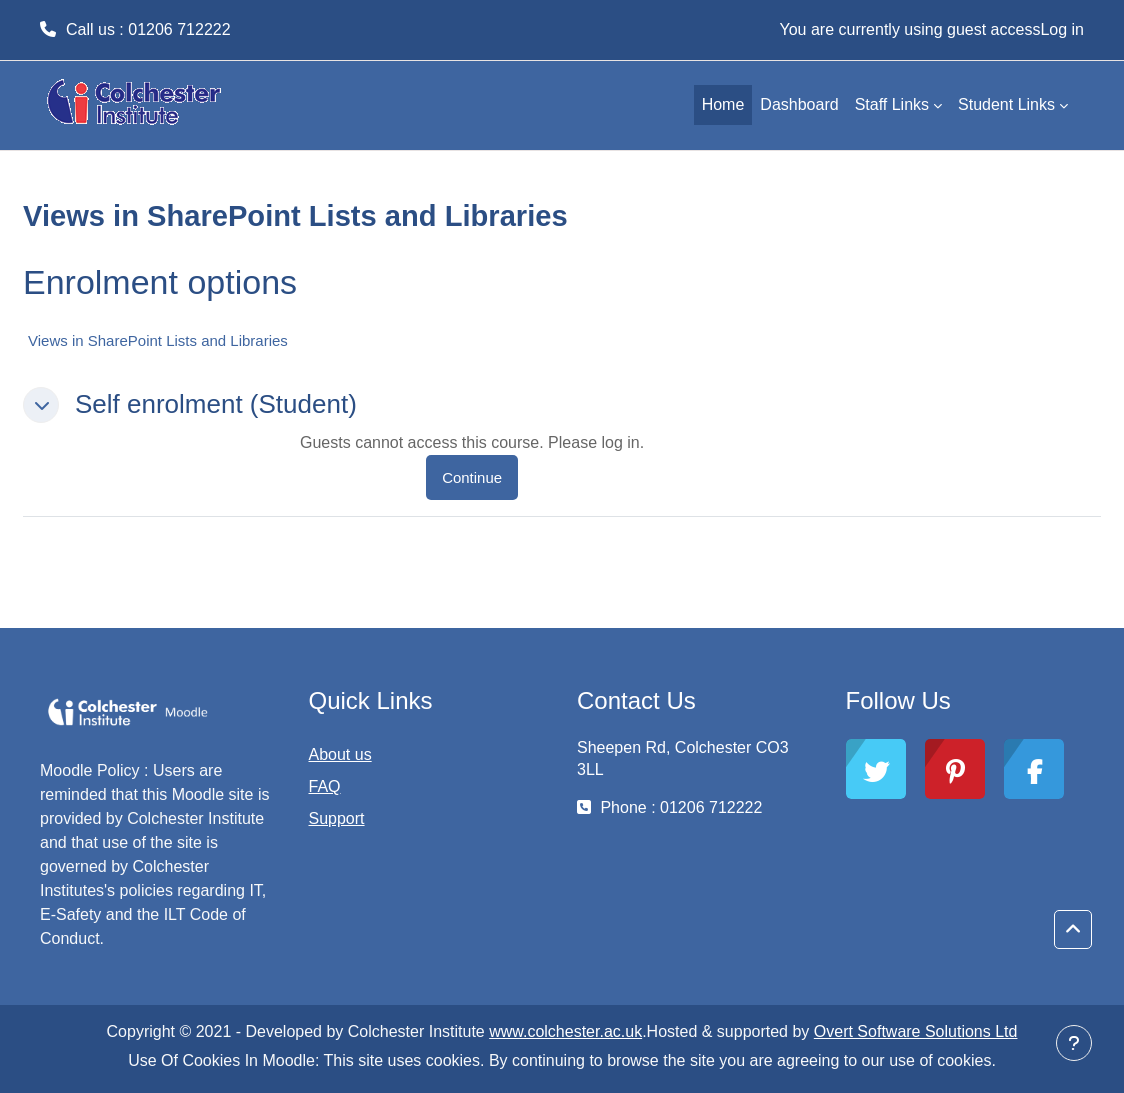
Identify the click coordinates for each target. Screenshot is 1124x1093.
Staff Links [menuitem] (892, 104)
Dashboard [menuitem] (799, 104)
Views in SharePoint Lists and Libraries (158, 340)
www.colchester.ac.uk (565, 1031)
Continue (472, 477)
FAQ (325, 786)
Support (337, 818)
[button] (41, 405)
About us (340, 754)
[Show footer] (1074, 1043)
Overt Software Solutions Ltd (916, 1031)
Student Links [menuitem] (1006, 104)
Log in (1062, 29)
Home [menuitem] (723, 104)
